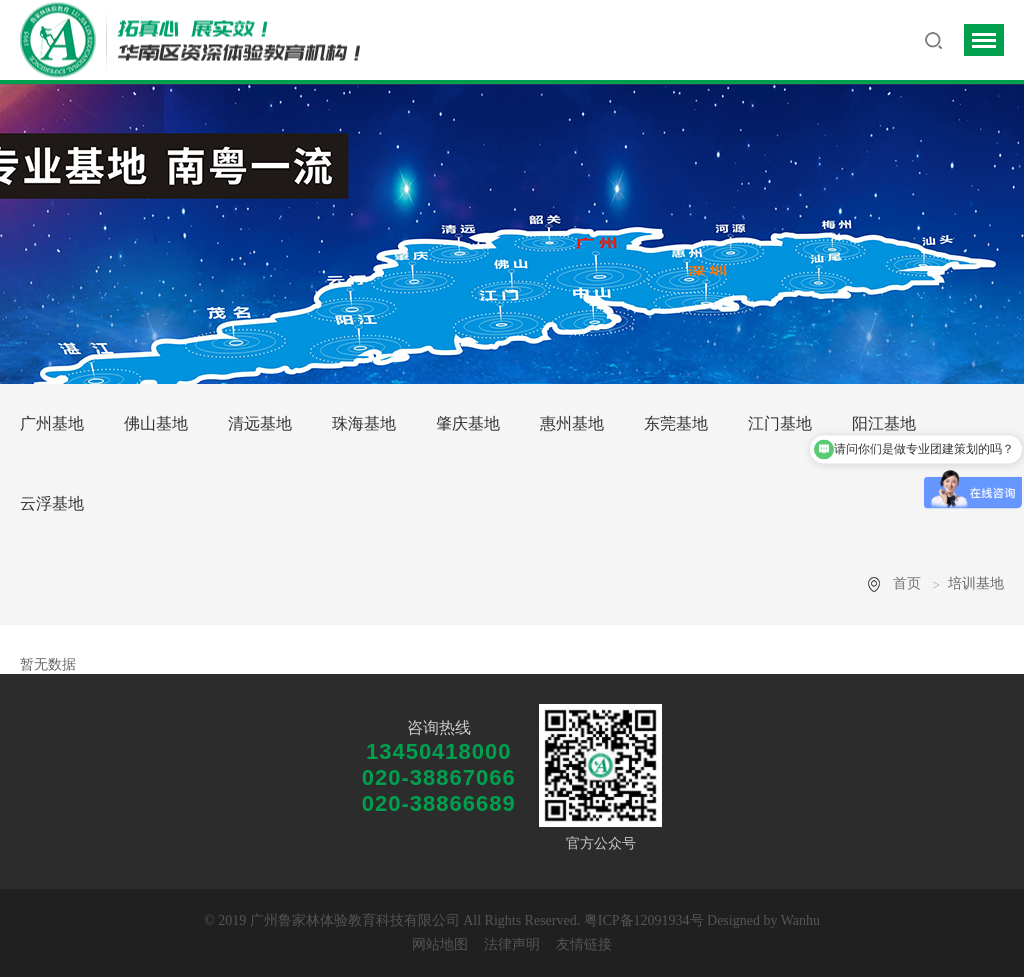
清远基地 (260, 423)
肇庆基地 (468, 423)
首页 (907, 583)
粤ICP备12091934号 (644, 920)
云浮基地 (52, 503)
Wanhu (800, 920)
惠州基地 (572, 423)
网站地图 (440, 944)
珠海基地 (364, 423)
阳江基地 (884, 423)
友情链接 (584, 944)
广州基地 (52, 423)
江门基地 (780, 423)
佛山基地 (156, 423)
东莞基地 (676, 423)
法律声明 (512, 944)
